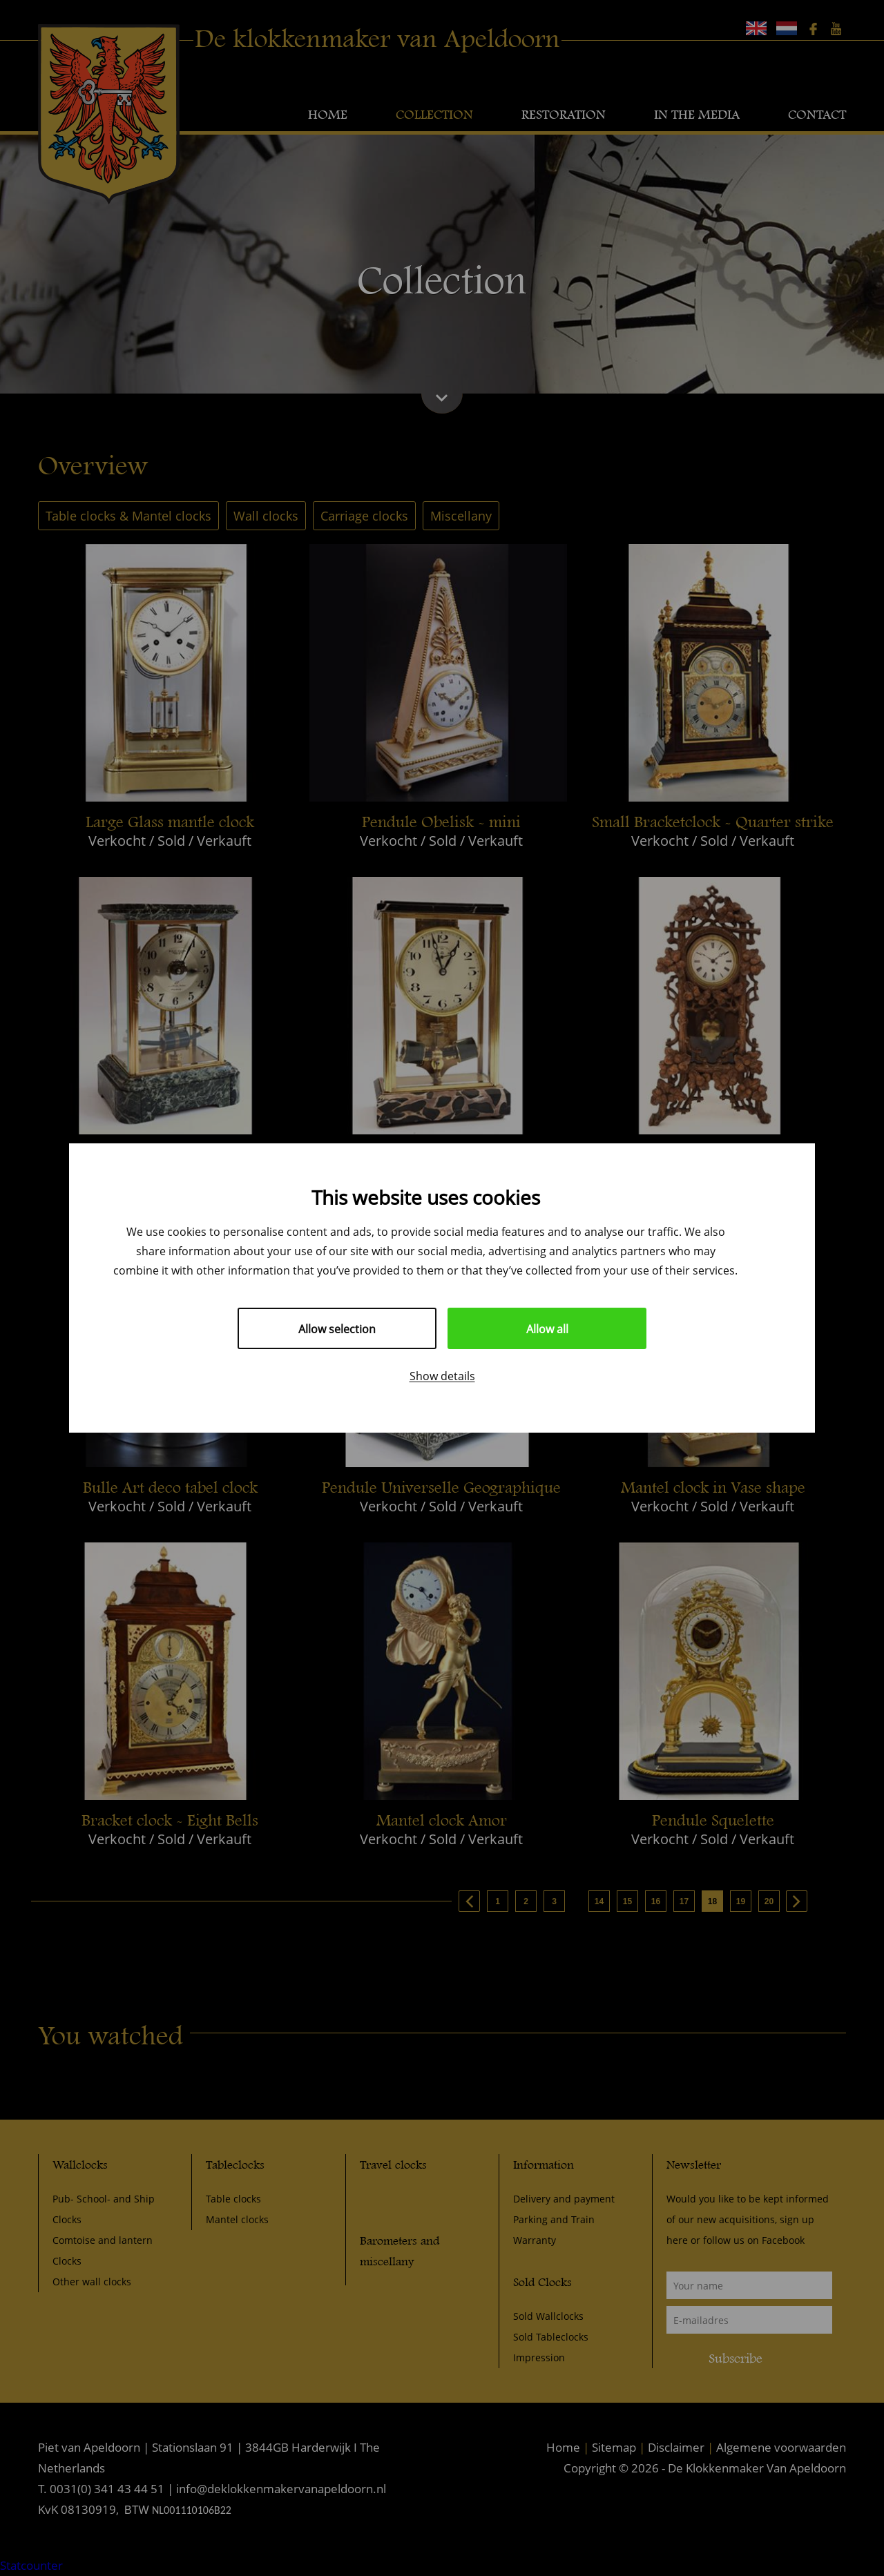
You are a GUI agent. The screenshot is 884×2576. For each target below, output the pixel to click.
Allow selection (337, 1328)
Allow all (547, 1328)
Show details (442, 1376)
